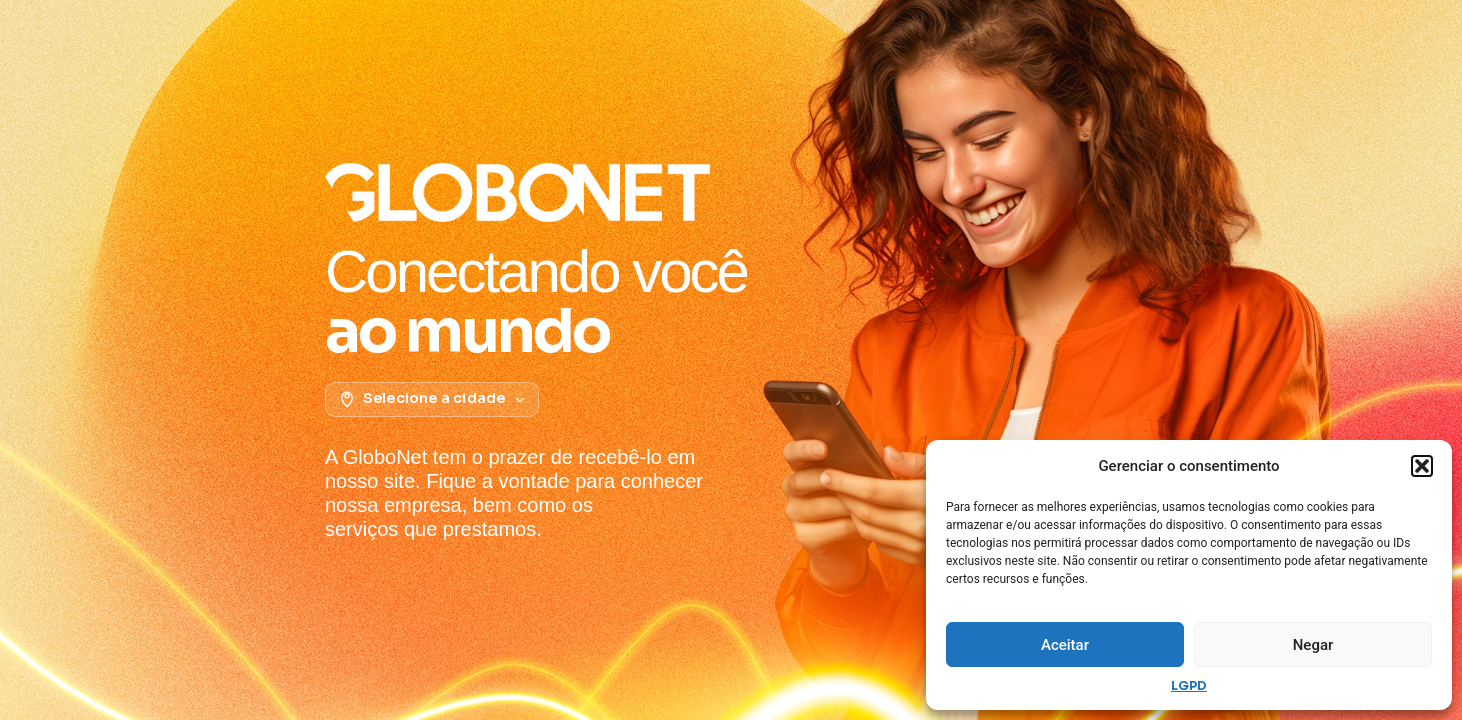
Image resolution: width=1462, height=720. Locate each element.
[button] (1422, 466)
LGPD (1189, 685)
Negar (1313, 645)
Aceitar (1065, 645)
